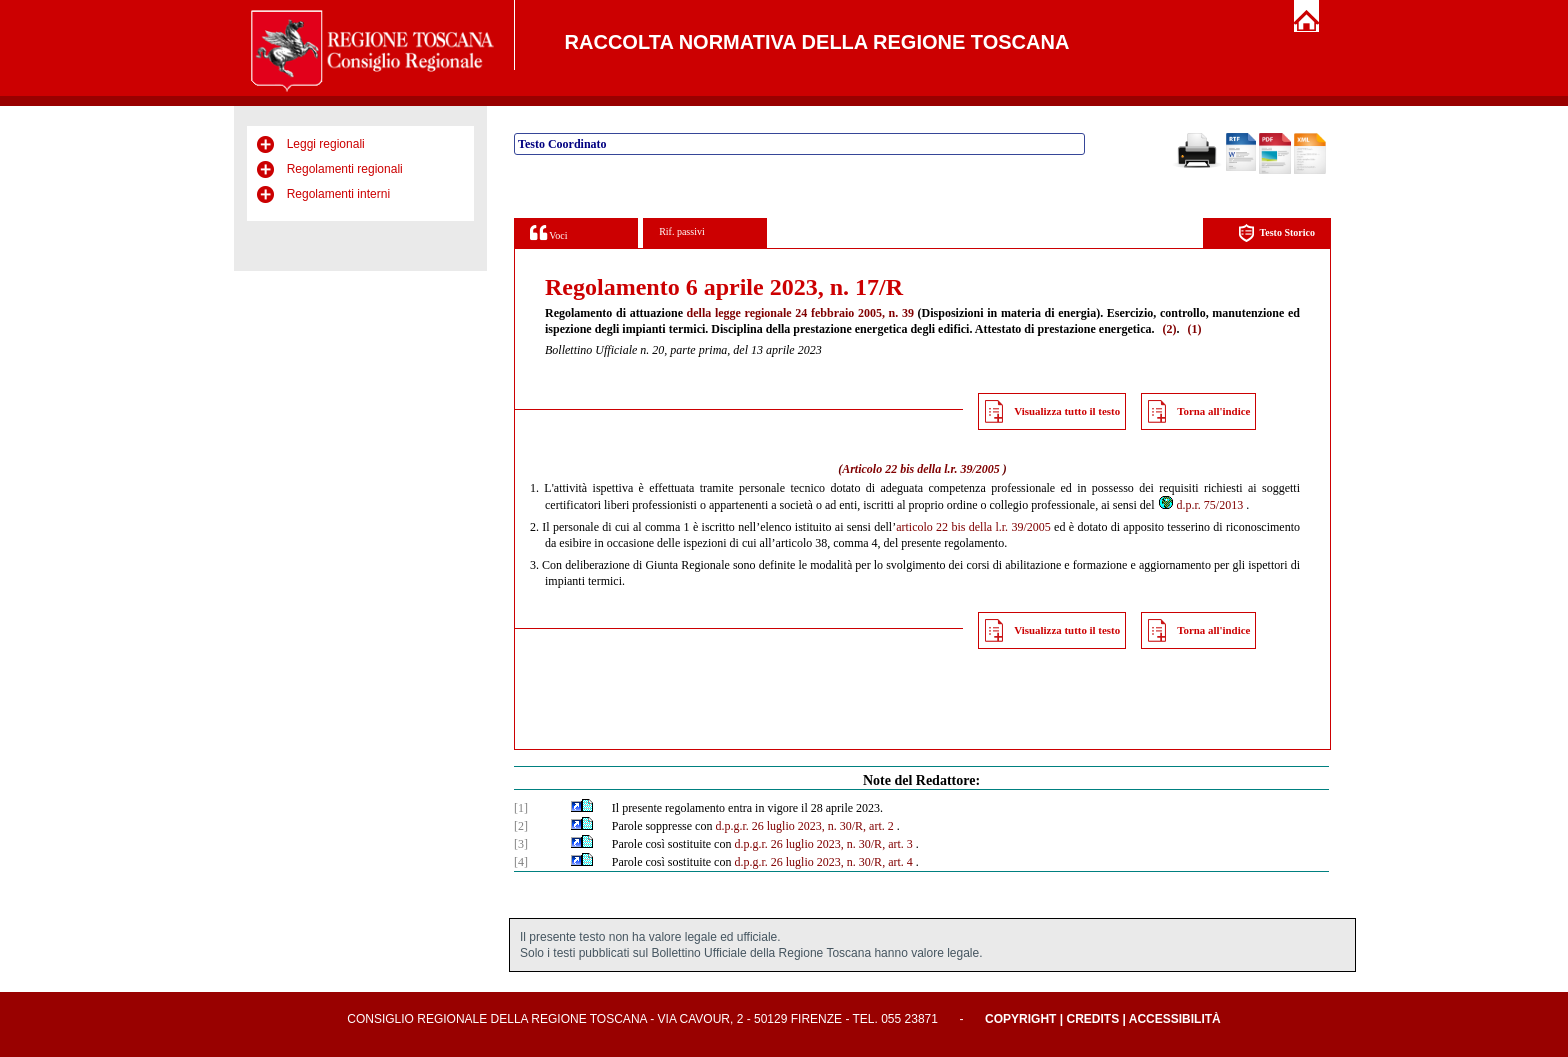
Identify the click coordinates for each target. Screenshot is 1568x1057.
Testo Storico (1276, 233)
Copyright (1020, 1019)
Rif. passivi (682, 231)
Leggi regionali (326, 144)
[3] (521, 844)
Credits (1092, 1019)
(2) (1169, 329)
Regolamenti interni (338, 194)
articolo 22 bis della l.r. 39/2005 (973, 527)
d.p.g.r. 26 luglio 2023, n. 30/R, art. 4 (823, 862)
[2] (521, 826)
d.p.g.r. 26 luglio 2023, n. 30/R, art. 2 (804, 826)
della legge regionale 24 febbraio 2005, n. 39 (800, 313)
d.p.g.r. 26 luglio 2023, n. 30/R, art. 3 (823, 844)
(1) (1194, 329)
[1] (521, 808)
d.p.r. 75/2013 (1200, 505)
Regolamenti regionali (345, 169)
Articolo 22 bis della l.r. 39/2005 (921, 469)
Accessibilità (1175, 1019)
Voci (548, 232)
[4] (521, 862)
